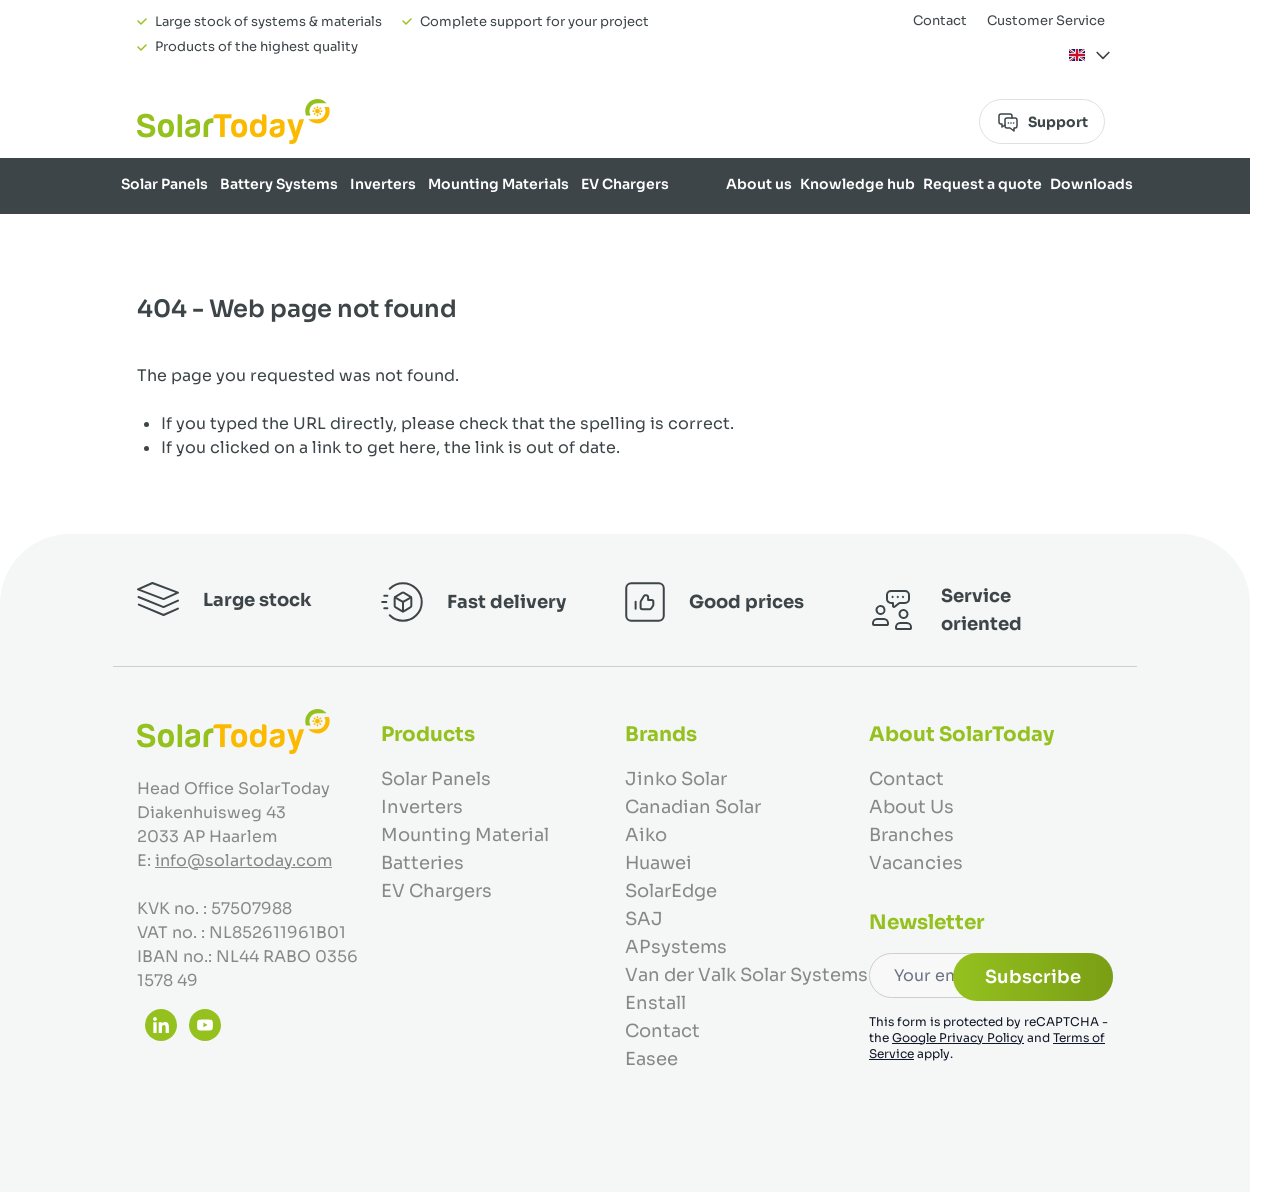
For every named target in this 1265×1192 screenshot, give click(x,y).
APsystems (676, 947)
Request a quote (982, 184)
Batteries (422, 863)
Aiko (646, 835)
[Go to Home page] (233, 121)
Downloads (1091, 184)
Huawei (658, 863)
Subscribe (1033, 977)
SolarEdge (671, 891)
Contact (940, 20)
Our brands (1092, 236)
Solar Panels (164, 184)
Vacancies (916, 863)
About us (759, 184)
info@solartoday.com (243, 860)
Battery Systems (279, 184)
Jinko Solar (676, 779)
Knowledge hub (857, 184)
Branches (911, 835)
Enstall (655, 1003)
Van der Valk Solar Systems (746, 975)
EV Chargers (625, 184)
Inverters (383, 184)
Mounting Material (465, 835)
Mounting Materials (498, 184)
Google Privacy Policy (958, 1037)
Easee (651, 1059)
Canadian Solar (693, 807)
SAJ (644, 919)
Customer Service (1046, 20)
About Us (911, 807)
